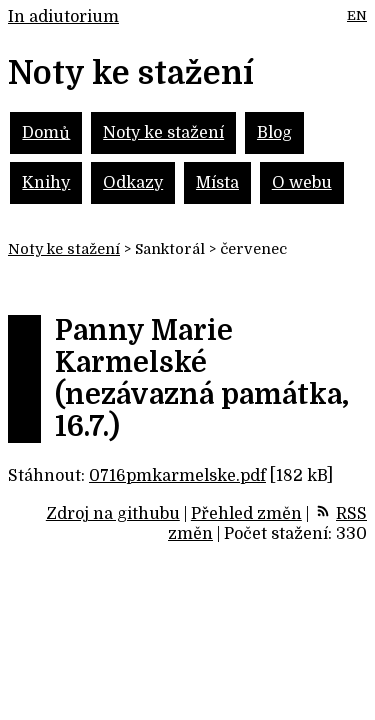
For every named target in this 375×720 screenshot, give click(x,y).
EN (357, 15)
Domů (46, 133)
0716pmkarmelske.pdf (177, 476)
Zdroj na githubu (113, 514)
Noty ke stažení (163, 133)
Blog (274, 133)
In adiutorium (63, 17)
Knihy (46, 183)
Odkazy (133, 183)
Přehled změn (246, 514)
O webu (302, 183)
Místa (217, 183)
